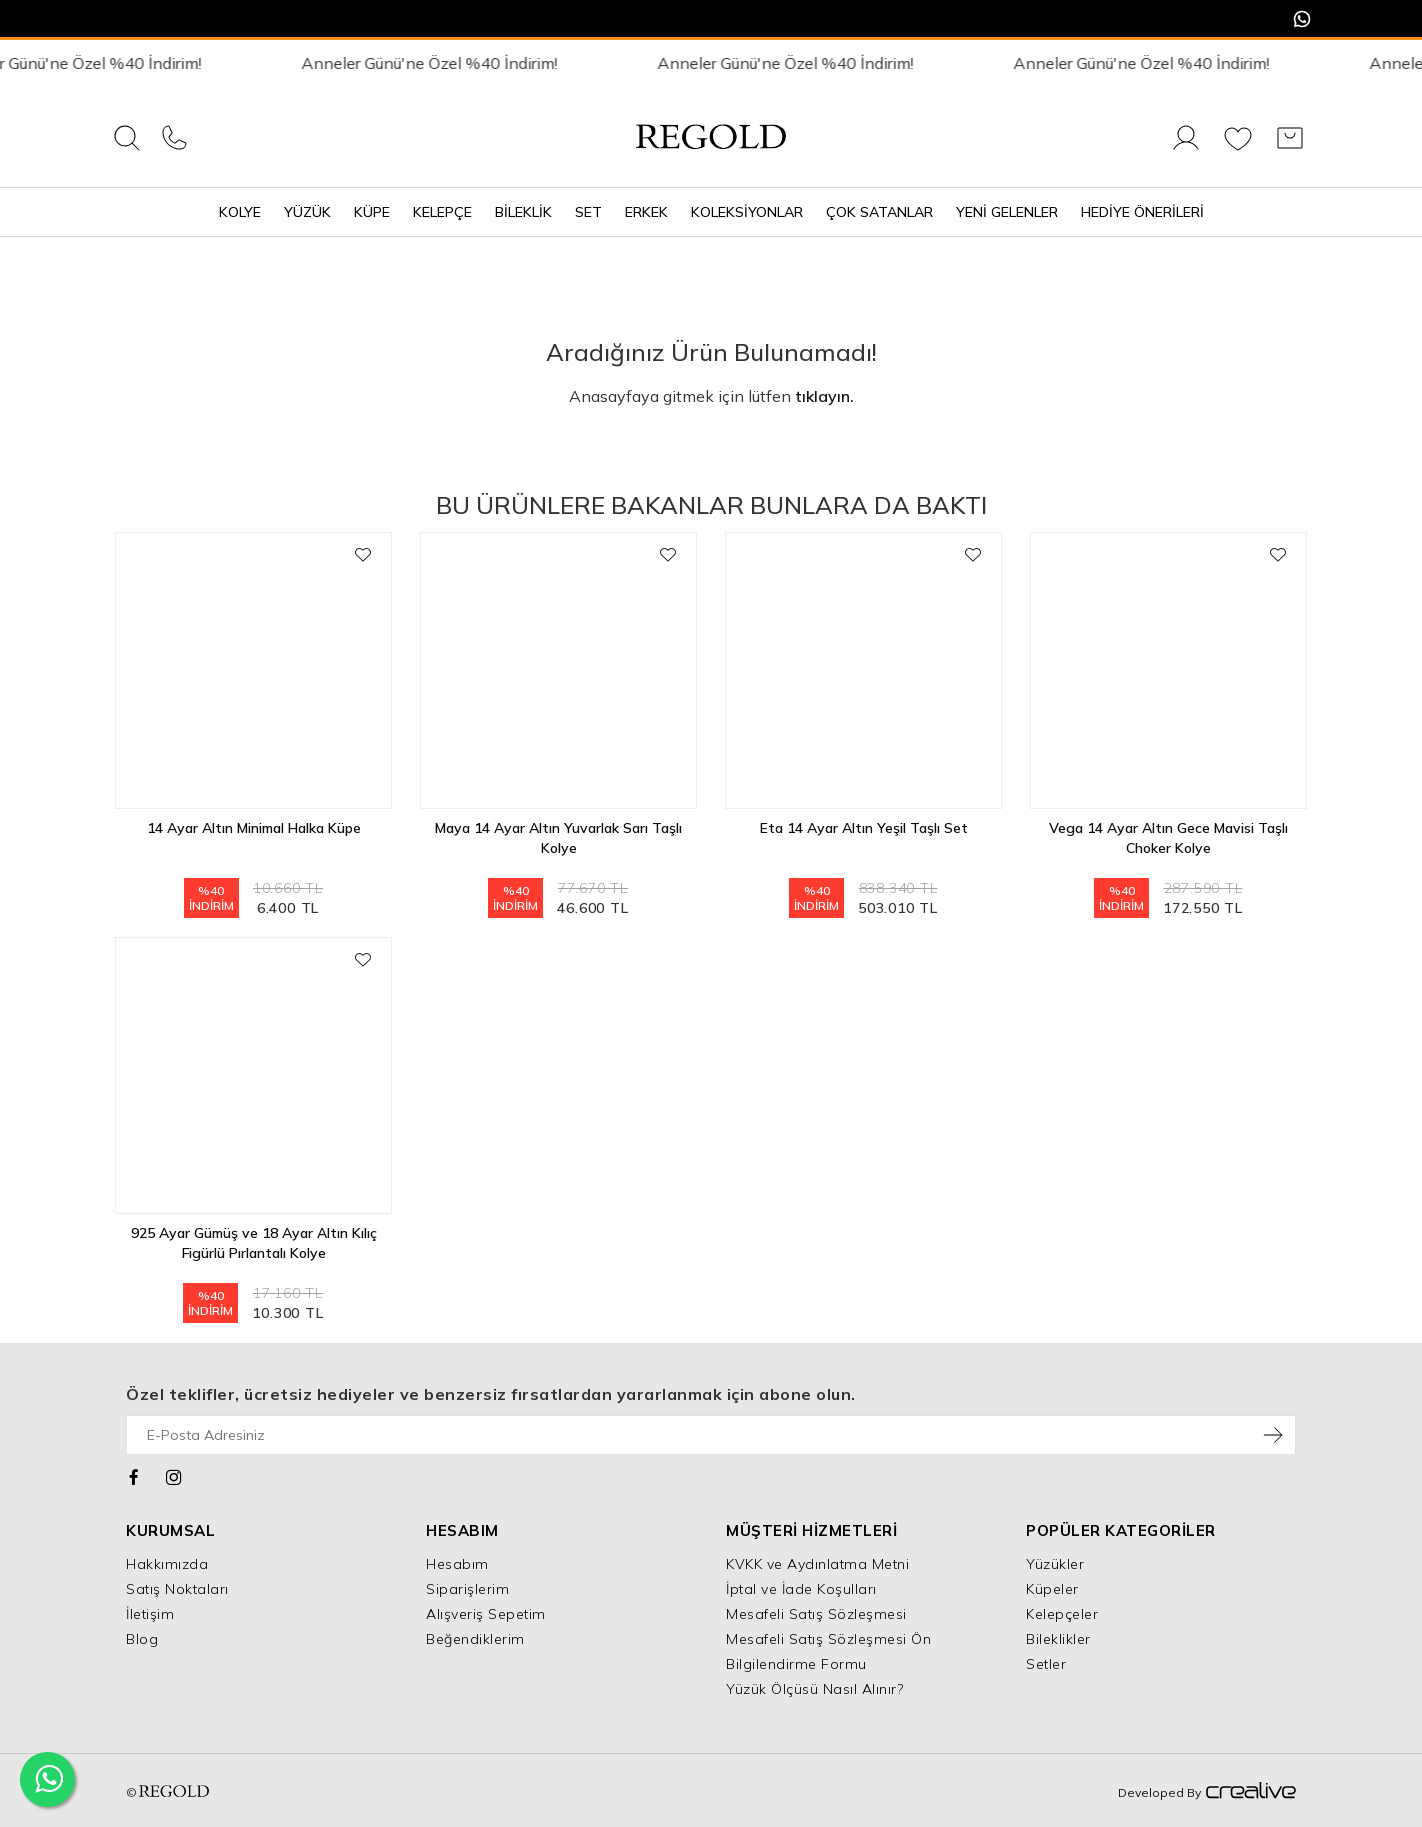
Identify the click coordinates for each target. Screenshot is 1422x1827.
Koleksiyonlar (747, 212)
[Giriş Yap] (1186, 149)
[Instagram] (174, 1475)
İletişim (150, 1614)
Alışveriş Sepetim (486, 1614)
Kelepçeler (1062, 1614)
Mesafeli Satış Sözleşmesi (816, 1614)
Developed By (1207, 1792)
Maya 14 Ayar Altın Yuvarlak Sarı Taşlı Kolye (558, 838)
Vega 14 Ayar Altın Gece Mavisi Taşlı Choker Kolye (1168, 838)
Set (588, 212)
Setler (1046, 1664)
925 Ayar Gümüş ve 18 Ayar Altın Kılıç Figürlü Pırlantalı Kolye (254, 1243)
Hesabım (457, 1564)
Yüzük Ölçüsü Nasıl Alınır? (814, 1689)
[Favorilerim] (1238, 149)
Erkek (646, 212)
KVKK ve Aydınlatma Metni (817, 1564)
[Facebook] (134, 1475)
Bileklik (523, 212)
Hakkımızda (167, 1564)
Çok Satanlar (879, 212)
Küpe (372, 212)
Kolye (240, 212)
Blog (142, 1639)
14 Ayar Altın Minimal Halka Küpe (254, 828)
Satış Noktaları (177, 1589)
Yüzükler (1055, 1564)
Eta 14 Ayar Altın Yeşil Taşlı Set (864, 828)
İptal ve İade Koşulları (801, 1589)
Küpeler (1052, 1589)
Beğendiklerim (475, 1639)
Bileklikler (1058, 1639)
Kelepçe (442, 212)
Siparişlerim (467, 1589)
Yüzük (307, 212)
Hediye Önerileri (1142, 212)
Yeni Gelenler (1007, 212)
